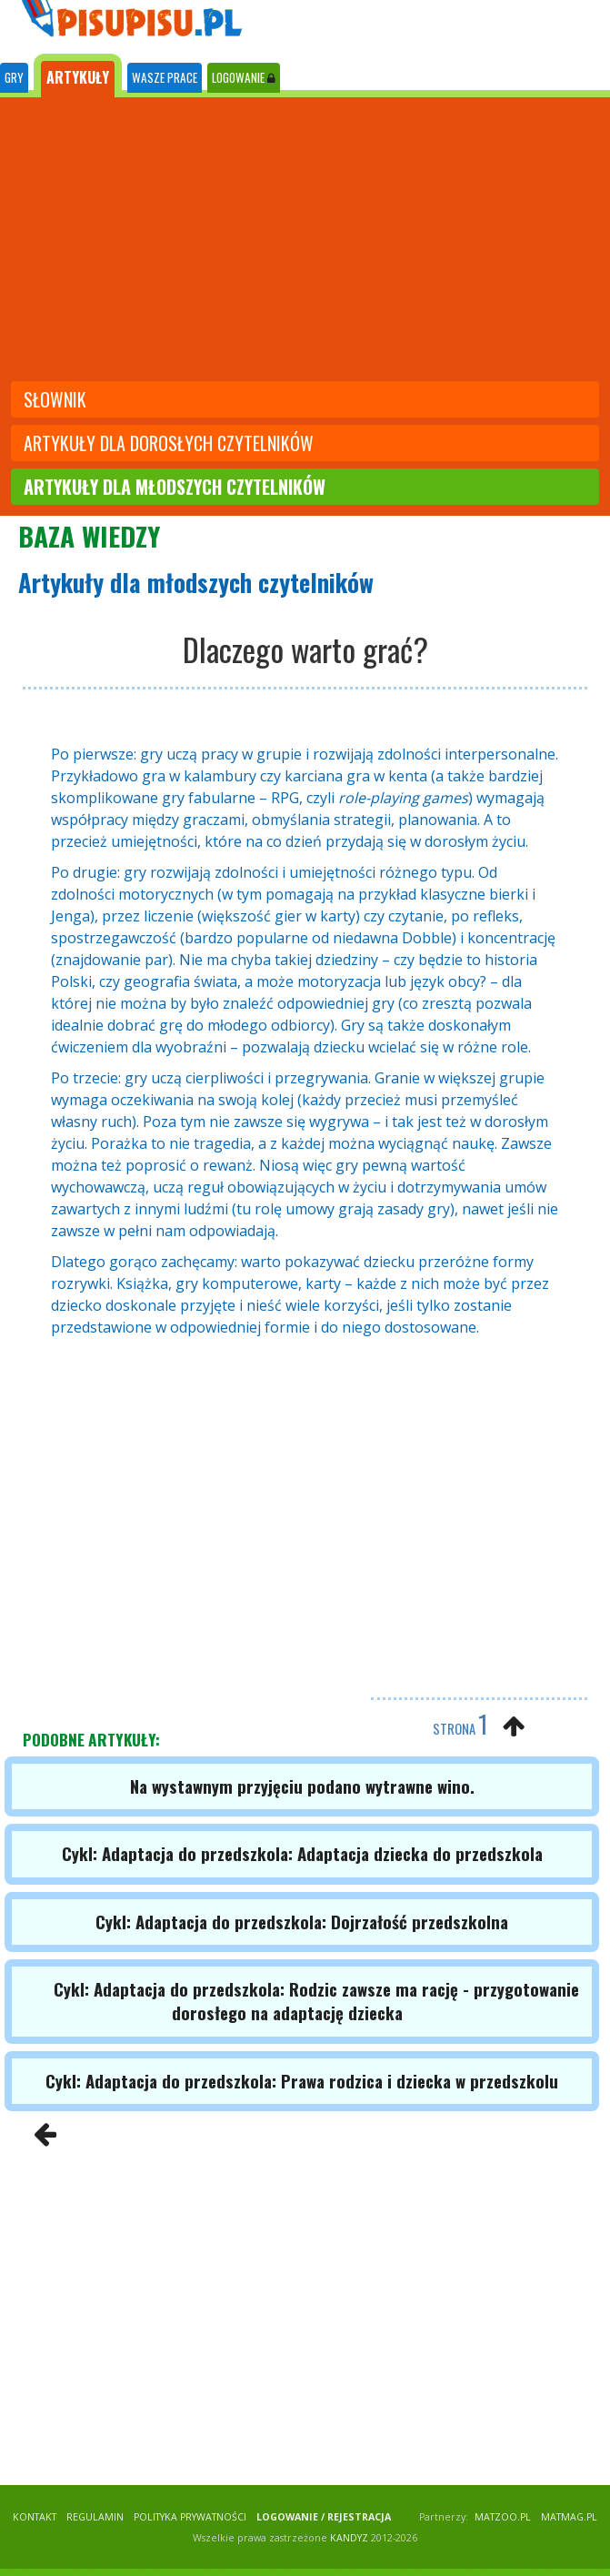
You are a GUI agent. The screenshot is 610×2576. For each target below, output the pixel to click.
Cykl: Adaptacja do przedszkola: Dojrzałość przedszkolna (301, 1921)
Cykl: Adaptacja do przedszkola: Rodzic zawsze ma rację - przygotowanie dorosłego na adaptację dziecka (316, 2001)
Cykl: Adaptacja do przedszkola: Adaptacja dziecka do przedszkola (302, 1853)
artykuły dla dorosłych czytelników (169, 443)
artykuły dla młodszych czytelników (174, 486)
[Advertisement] (305, 241)
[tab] (14, 78)
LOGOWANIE (243, 77)
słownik (55, 399)
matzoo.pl (503, 2517)
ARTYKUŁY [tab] (77, 77)
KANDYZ (349, 2537)
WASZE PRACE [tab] (164, 77)
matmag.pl (569, 2517)
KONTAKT (34, 2517)
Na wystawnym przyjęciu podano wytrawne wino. (302, 1786)
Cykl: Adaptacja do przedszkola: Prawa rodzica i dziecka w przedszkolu (301, 2080)
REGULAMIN (95, 2517)
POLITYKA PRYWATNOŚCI (190, 2517)
